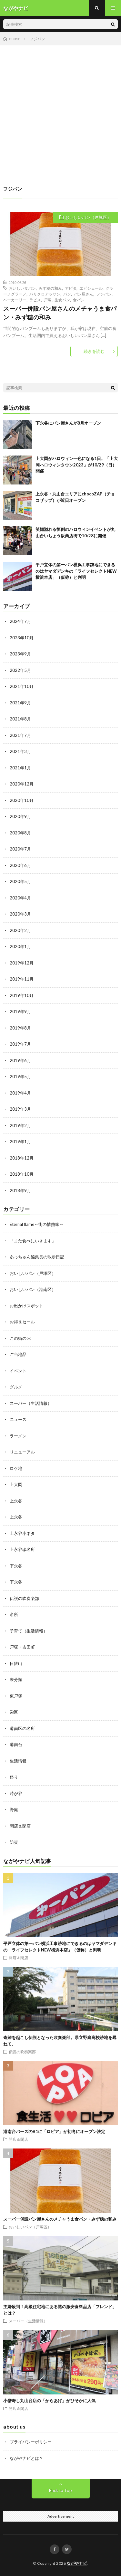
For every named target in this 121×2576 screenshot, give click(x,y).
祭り (14, 1777)
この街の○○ (21, 1338)
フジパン (104, 294)
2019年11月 (22, 979)
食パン (79, 300)
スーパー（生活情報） (31, 1403)
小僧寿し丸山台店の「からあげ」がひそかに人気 (49, 2400)
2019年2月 (20, 1125)
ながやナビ (77, 2563)
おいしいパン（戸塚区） (88, 217)
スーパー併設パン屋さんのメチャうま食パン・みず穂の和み (60, 313)
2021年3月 (20, 751)
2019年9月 (20, 1011)
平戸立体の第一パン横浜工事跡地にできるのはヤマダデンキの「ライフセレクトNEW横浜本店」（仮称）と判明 (76, 571)
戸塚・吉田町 (22, 1647)
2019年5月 (20, 1076)
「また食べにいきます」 (33, 1240)
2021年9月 (20, 702)
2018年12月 (22, 1158)
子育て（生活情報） (28, 1630)
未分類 (16, 1679)
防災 (14, 1842)
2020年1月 (20, 946)
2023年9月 (20, 653)
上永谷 (16, 1500)
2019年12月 (22, 962)
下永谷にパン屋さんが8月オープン (68, 423)
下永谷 (16, 1565)
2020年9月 (20, 816)
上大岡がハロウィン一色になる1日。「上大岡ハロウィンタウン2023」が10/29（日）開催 (76, 465)
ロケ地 (16, 1468)
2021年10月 (22, 686)
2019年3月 (20, 1109)
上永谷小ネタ (22, 1533)
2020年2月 (20, 930)
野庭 (14, 1809)
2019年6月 (20, 1060)
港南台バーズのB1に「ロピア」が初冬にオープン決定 (54, 2131)
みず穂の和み (50, 288)
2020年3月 (20, 914)
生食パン (62, 300)
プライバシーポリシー (31, 2441)
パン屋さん (83, 294)
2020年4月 (20, 897)
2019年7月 (20, 1044)
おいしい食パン (22, 288)
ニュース (18, 1419)
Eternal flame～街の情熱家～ (37, 1224)
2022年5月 (20, 670)
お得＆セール (22, 1321)
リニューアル (22, 1451)
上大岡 (16, 1484)
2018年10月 (22, 1174)
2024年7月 (20, 621)
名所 (14, 1614)
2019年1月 (20, 1141)
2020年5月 (20, 881)
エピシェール (91, 288)
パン (67, 294)
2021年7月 (20, 735)
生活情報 (18, 1760)
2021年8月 (20, 718)
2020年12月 (22, 783)
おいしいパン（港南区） (33, 1289)
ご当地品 (18, 1354)
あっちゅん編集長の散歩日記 (37, 1256)
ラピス (35, 300)
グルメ (16, 1386)
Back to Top (60, 2490)
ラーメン (18, 1435)
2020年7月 (20, 848)
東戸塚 (16, 1695)
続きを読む (94, 351)
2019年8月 (20, 1027)
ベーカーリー (14, 300)
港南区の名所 (22, 1728)
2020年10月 (22, 800)
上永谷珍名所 (22, 1549)
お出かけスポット (26, 1305)
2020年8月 (20, 832)
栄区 (14, 1712)
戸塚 (48, 300)
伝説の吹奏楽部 (24, 1598)
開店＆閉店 (20, 1826)
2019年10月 (22, 995)
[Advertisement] (60, 109)
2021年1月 (20, 767)
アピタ (70, 288)
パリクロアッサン (44, 294)
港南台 (16, 1744)
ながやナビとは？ (26, 2458)
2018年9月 (20, 1190)
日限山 (16, 1663)
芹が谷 (16, 1793)
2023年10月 (22, 637)
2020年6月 (20, 865)
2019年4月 (20, 1092)
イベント (18, 1370)
